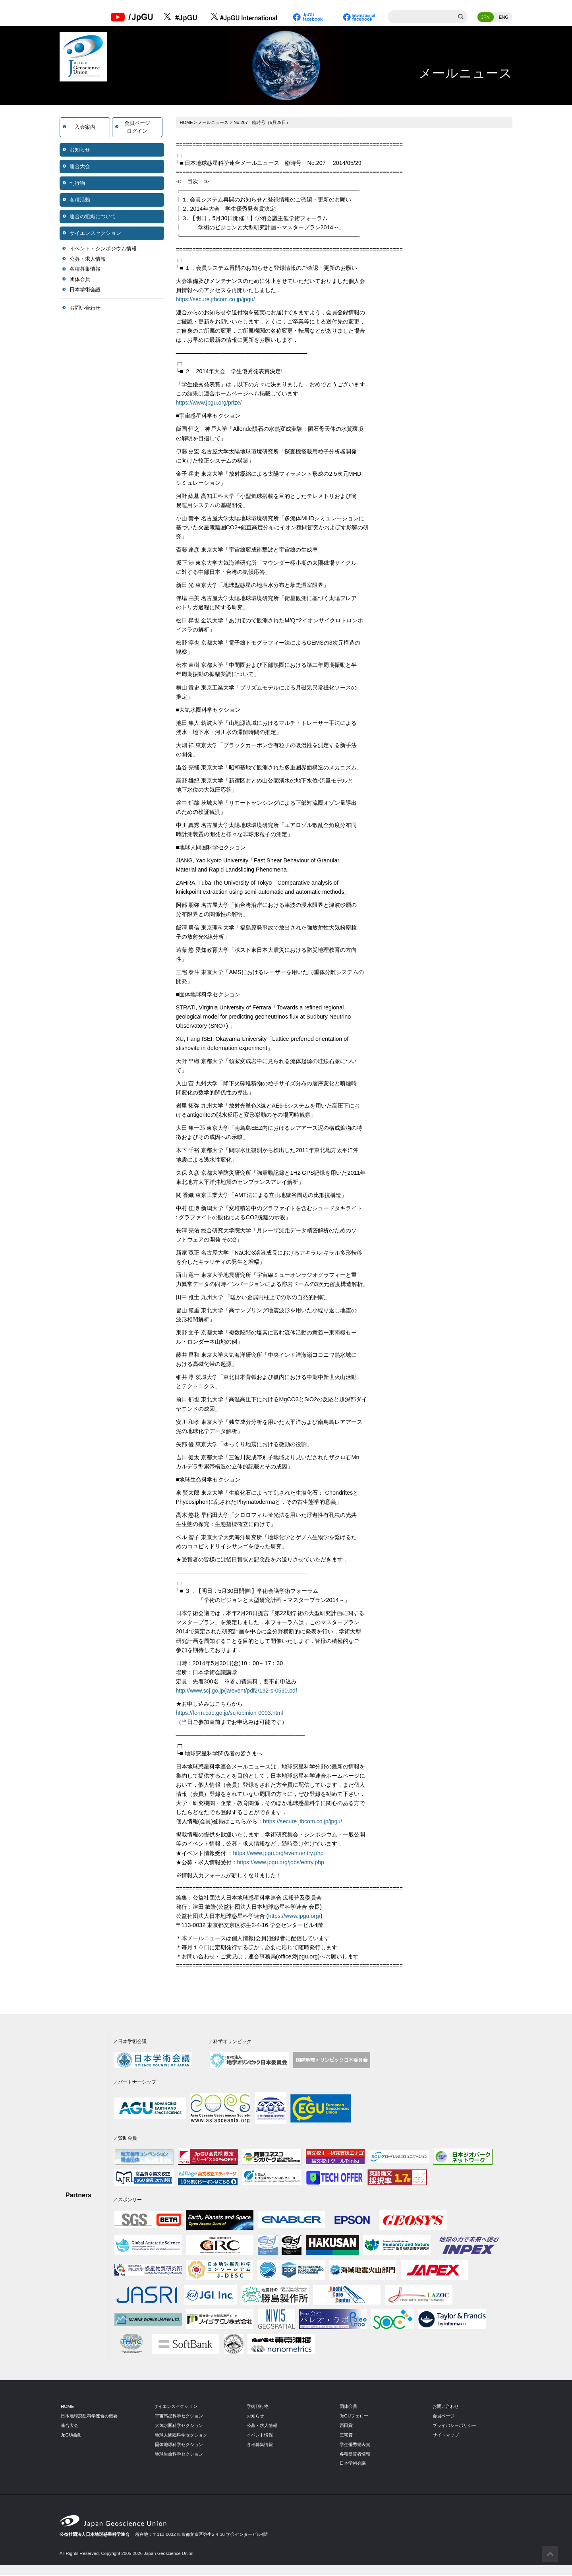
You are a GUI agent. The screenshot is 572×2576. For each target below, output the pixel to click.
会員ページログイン (137, 128)
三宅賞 (346, 2435)
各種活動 (80, 200)
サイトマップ (446, 2435)
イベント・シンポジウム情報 (103, 249)
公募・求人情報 (88, 260)
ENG (503, 17)
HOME (186, 123)
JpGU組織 (71, 2435)
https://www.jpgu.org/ (294, 1917)
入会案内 (85, 128)
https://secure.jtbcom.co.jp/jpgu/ (216, 300)
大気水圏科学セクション (179, 2426)
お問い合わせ (85, 309)
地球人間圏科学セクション (181, 2435)
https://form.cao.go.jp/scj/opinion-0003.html (230, 1713)
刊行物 (77, 184)
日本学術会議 (85, 290)
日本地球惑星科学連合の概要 (89, 2416)
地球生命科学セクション (179, 2454)
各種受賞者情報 (355, 2454)
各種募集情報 (85, 270)
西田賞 (346, 2426)
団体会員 (80, 280)
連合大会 (80, 167)
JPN (485, 17)
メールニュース (213, 123)
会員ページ (443, 2416)
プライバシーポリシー (454, 2426)
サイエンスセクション (95, 234)
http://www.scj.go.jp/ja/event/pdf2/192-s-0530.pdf (237, 1691)
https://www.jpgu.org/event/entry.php (279, 1854)
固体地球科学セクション (179, 2445)
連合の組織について (93, 217)
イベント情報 (260, 2435)
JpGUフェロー (354, 2416)
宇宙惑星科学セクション (179, 2416)
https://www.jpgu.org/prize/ (209, 404)
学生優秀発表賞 (355, 2445)
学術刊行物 (258, 2407)
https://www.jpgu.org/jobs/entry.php (281, 1863)
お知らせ (80, 150)
